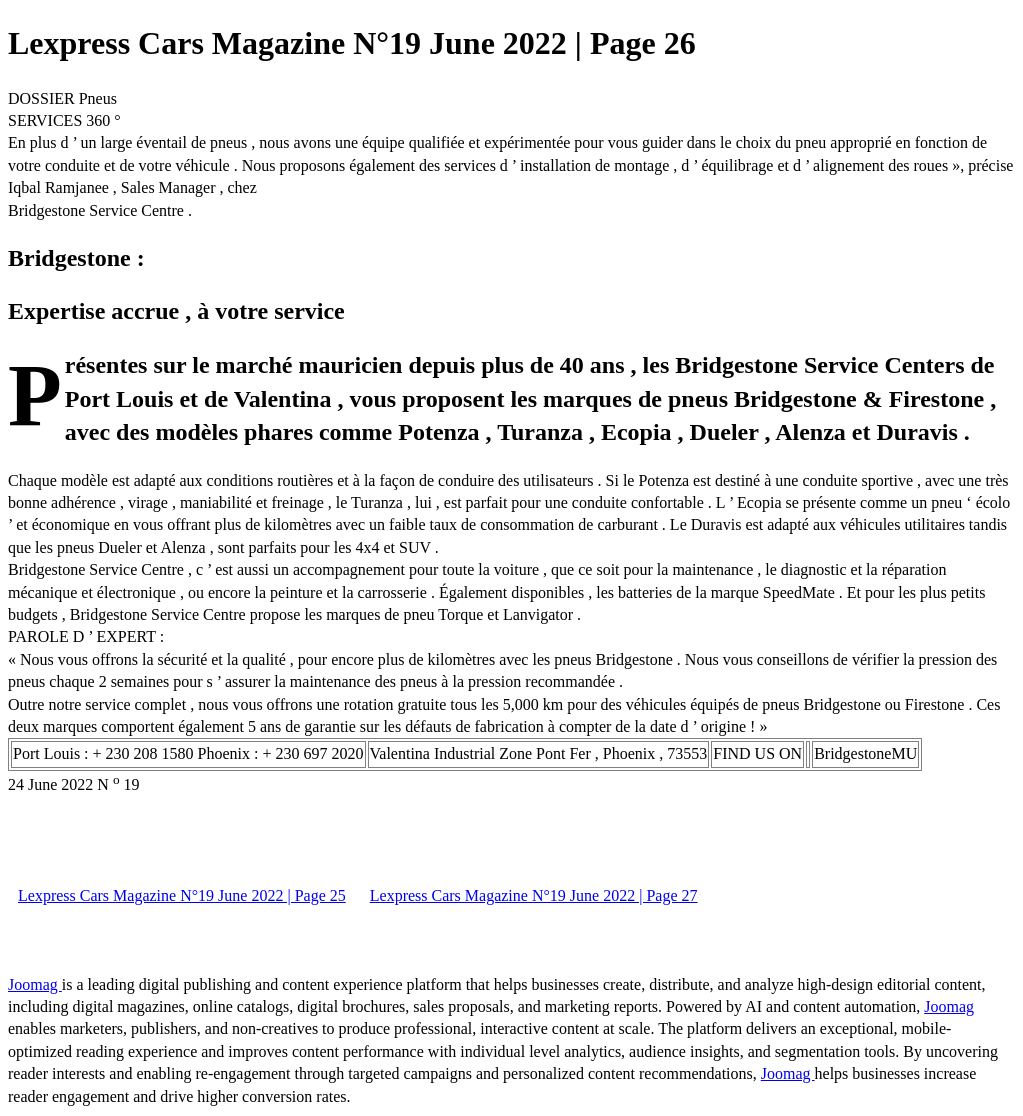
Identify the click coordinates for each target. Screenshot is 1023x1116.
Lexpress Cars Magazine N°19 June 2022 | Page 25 (182, 895)
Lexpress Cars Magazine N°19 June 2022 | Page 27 (534, 895)
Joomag (35, 984)
